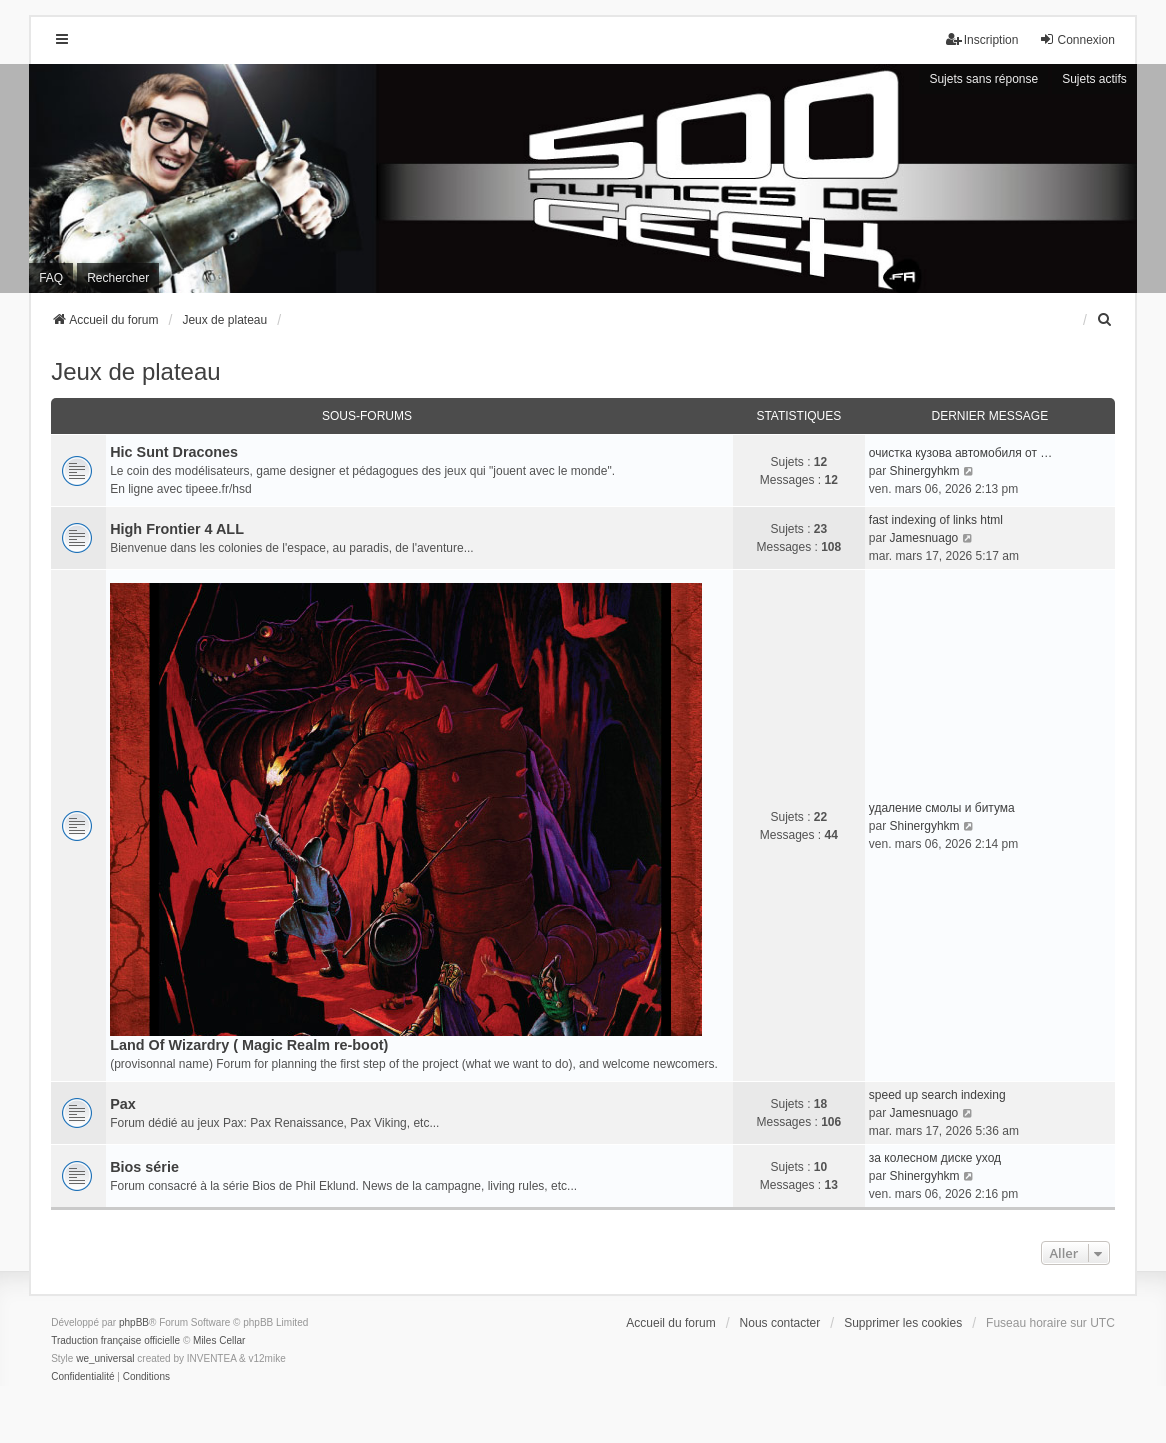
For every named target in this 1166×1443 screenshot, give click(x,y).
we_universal (105, 1358)
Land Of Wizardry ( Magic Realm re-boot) (249, 1045)
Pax (123, 1104)
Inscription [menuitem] (982, 39)
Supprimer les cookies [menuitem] (903, 1323)
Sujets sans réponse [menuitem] (983, 79)
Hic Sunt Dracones (174, 452)
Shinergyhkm (925, 471)
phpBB (134, 1322)
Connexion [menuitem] (1076, 39)
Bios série (144, 1167)
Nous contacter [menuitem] (780, 1323)
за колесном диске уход (935, 1158)
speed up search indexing (937, 1095)
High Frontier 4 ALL (177, 529)
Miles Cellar (219, 1340)
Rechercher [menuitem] (118, 278)
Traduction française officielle (115, 1340)
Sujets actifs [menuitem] (1094, 79)
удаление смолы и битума (942, 808)
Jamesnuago (924, 538)
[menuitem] (1106, 320)
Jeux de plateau (135, 371)
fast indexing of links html (936, 520)
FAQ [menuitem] (51, 278)
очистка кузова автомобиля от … (960, 453)
